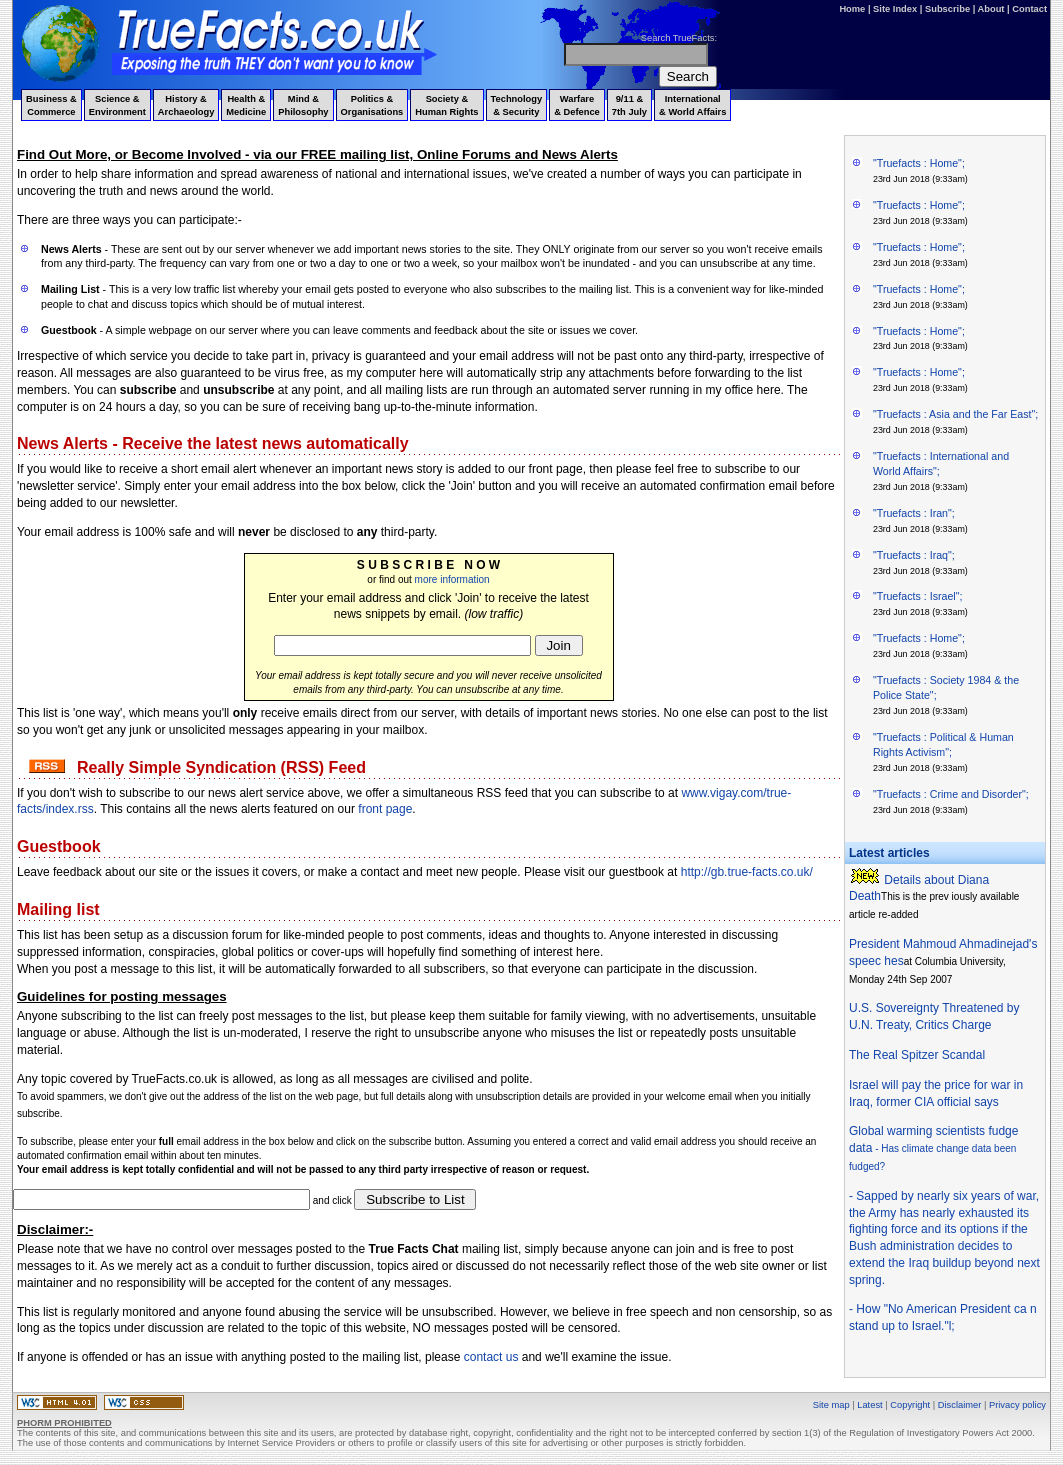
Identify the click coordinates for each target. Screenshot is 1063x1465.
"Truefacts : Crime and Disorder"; (951, 794)
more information (452, 579)
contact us (491, 1357)
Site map (831, 1405)
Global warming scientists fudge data (933, 1148)
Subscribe (947, 9)
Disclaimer (960, 1405)
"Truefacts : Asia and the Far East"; (955, 414)
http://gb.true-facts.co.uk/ (747, 872)
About (991, 9)
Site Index (895, 9)
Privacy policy (1017, 1405)
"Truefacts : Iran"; (914, 513)
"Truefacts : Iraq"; (914, 555)
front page (385, 809)
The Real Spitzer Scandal (917, 1055)
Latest (869, 1405)
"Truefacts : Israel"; (918, 596)
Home (852, 9)
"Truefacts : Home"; (919, 163)
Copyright (910, 1405)
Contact (1029, 9)
